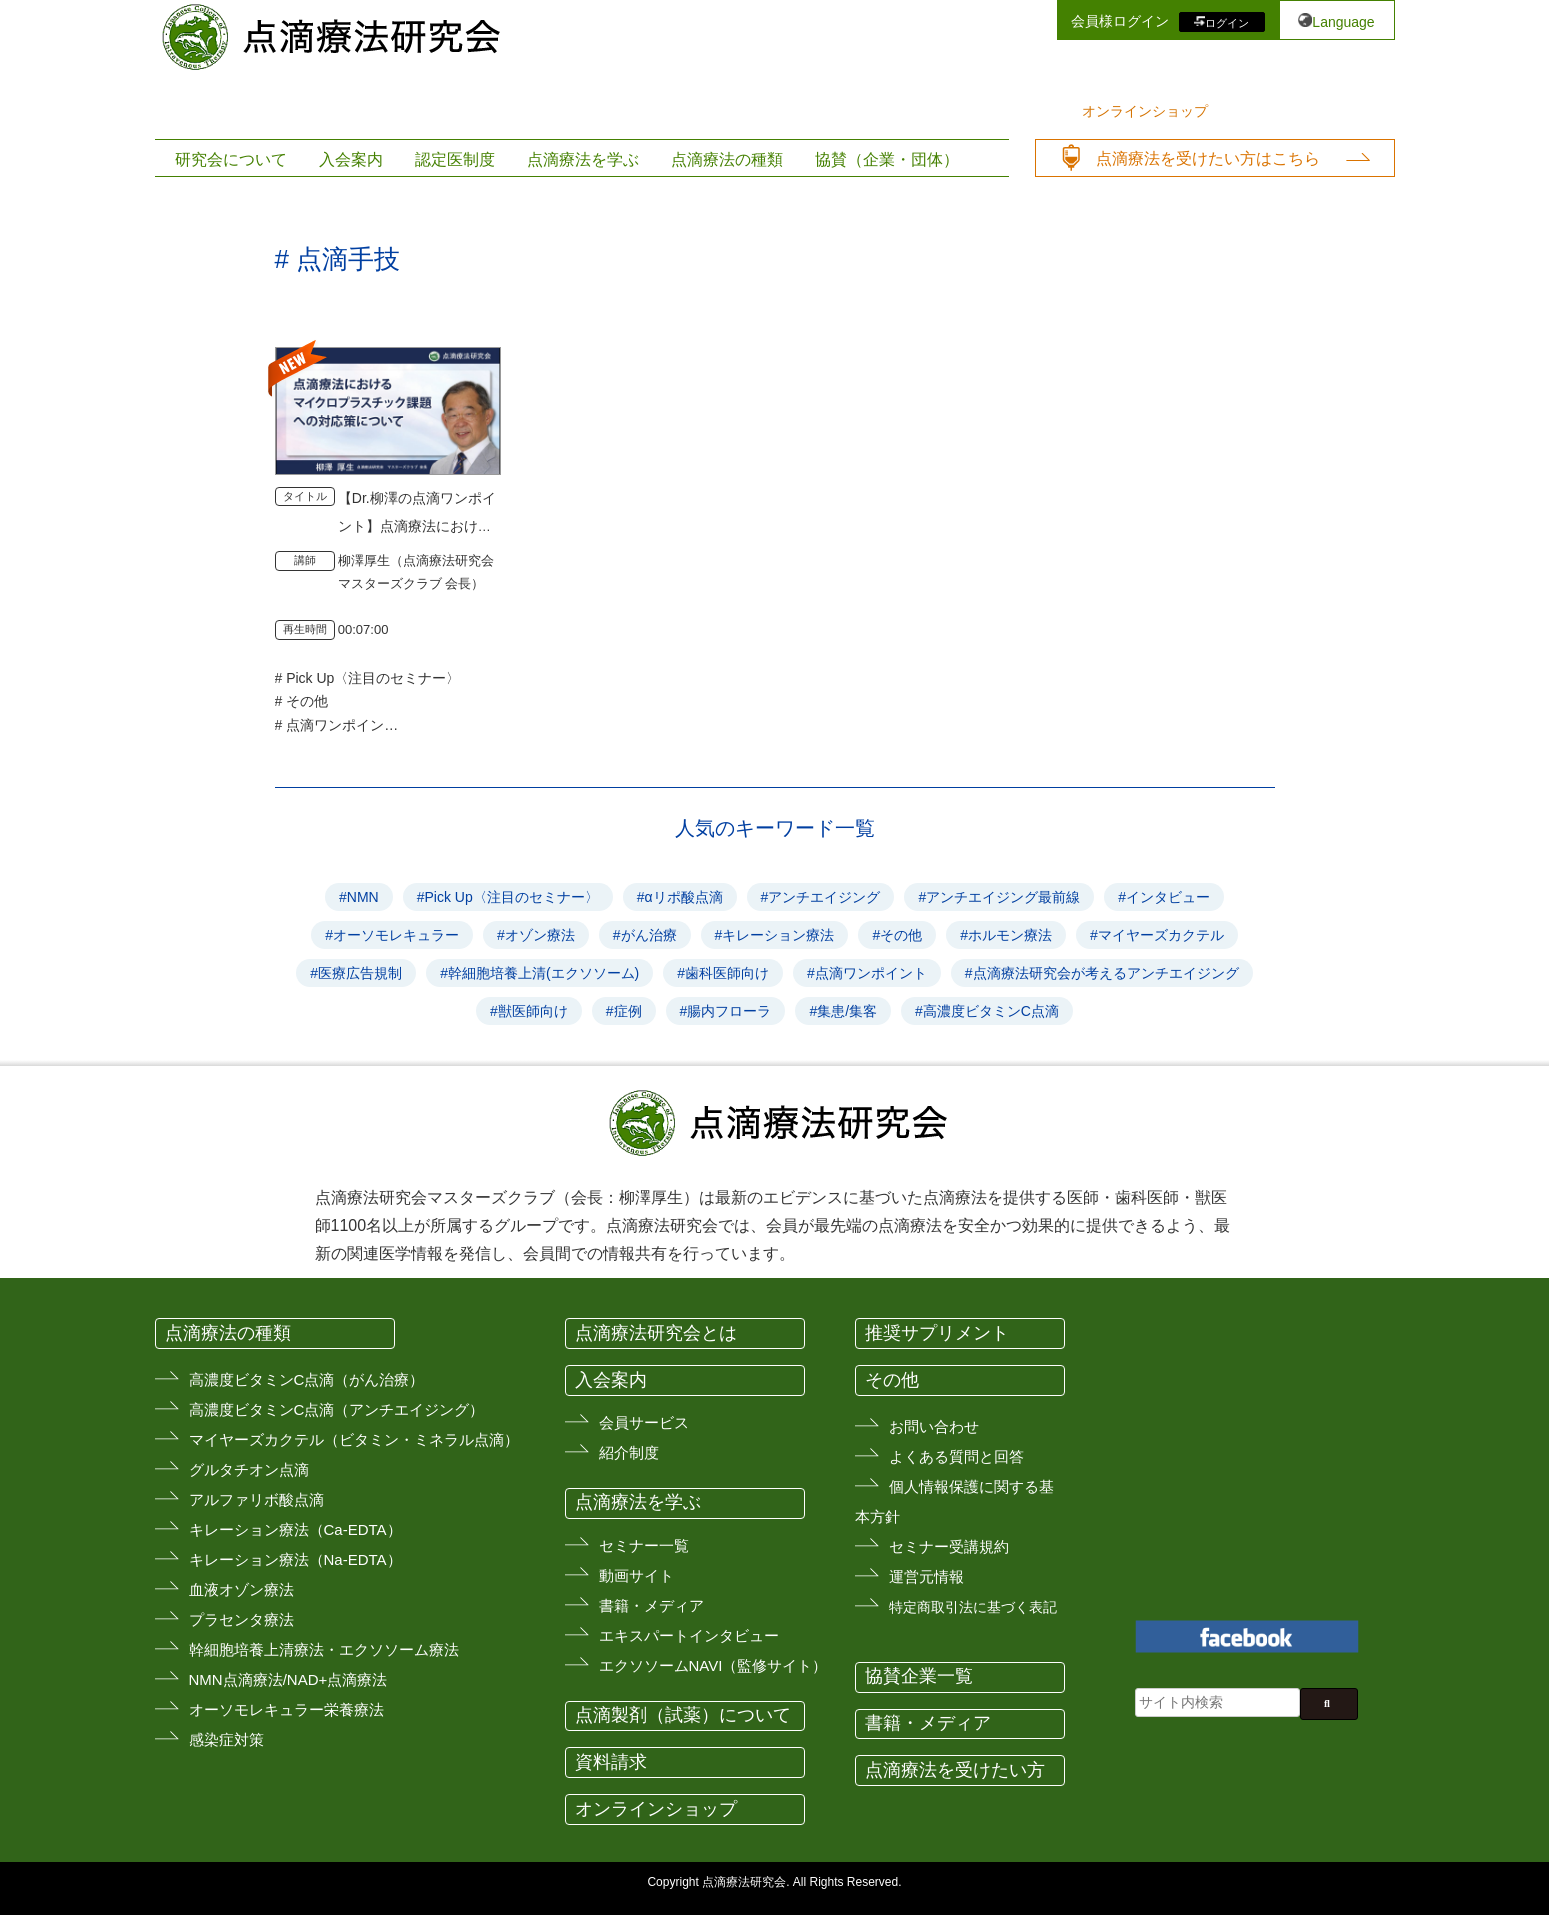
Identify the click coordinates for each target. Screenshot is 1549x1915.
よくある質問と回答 (956, 1456)
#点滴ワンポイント (867, 973)
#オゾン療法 (536, 935)
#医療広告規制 (356, 973)
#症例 (624, 1011)
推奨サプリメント (937, 1333)
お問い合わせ (934, 1426)
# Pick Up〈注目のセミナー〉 (368, 678)
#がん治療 (645, 935)
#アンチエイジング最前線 (999, 897)
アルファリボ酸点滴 (256, 1499)
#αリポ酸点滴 (680, 897)
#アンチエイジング (821, 897)
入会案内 (351, 159)
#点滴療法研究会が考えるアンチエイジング (1102, 973)
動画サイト (636, 1575)
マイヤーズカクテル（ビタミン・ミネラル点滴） (354, 1439)
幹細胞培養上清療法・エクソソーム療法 (324, 1649)
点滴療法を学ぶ (583, 159)
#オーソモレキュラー (392, 935)
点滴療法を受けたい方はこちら (1208, 158)
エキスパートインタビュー (689, 1635)
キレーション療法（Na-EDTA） (295, 1559)
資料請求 (611, 1762)
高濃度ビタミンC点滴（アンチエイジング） (337, 1409)
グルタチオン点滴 (249, 1469)
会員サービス (644, 1422)
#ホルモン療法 (1006, 935)
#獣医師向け (529, 1011)
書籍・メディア (651, 1605)
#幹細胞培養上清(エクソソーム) (539, 973)
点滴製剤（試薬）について (683, 1715)
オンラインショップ (1145, 111)
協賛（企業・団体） (887, 159)
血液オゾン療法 (241, 1589)
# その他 (302, 701)
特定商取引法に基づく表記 (973, 1607)
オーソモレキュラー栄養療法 (286, 1709)
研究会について (231, 159)
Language (1343, 22)
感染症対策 (226, 1739)
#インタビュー (1164, 897)
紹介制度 (629, 1452)
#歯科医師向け (723, 973)
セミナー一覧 (644, 1545)
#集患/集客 (843, 1011)
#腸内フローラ (726, 1011)
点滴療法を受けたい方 (955, 1770)
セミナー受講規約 (949, 1546)
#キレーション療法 (775, 935)
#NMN (359, 897)
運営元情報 (926, 1576)
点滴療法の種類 (727, 159)
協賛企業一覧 (919, 1676)
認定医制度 (455, 159)
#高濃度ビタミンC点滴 (987, 1011)
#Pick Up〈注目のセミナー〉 (508, 897)
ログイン (1227, 22)
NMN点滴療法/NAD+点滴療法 (288, 1679)
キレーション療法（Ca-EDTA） (295, 1529)
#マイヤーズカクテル (1157, 935)
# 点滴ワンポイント (337, 725)
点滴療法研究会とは (656, 1333)
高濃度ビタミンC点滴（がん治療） (307, 1379)
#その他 (897, 935)
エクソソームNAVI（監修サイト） (713, 1665)
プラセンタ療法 (241, 1619)
